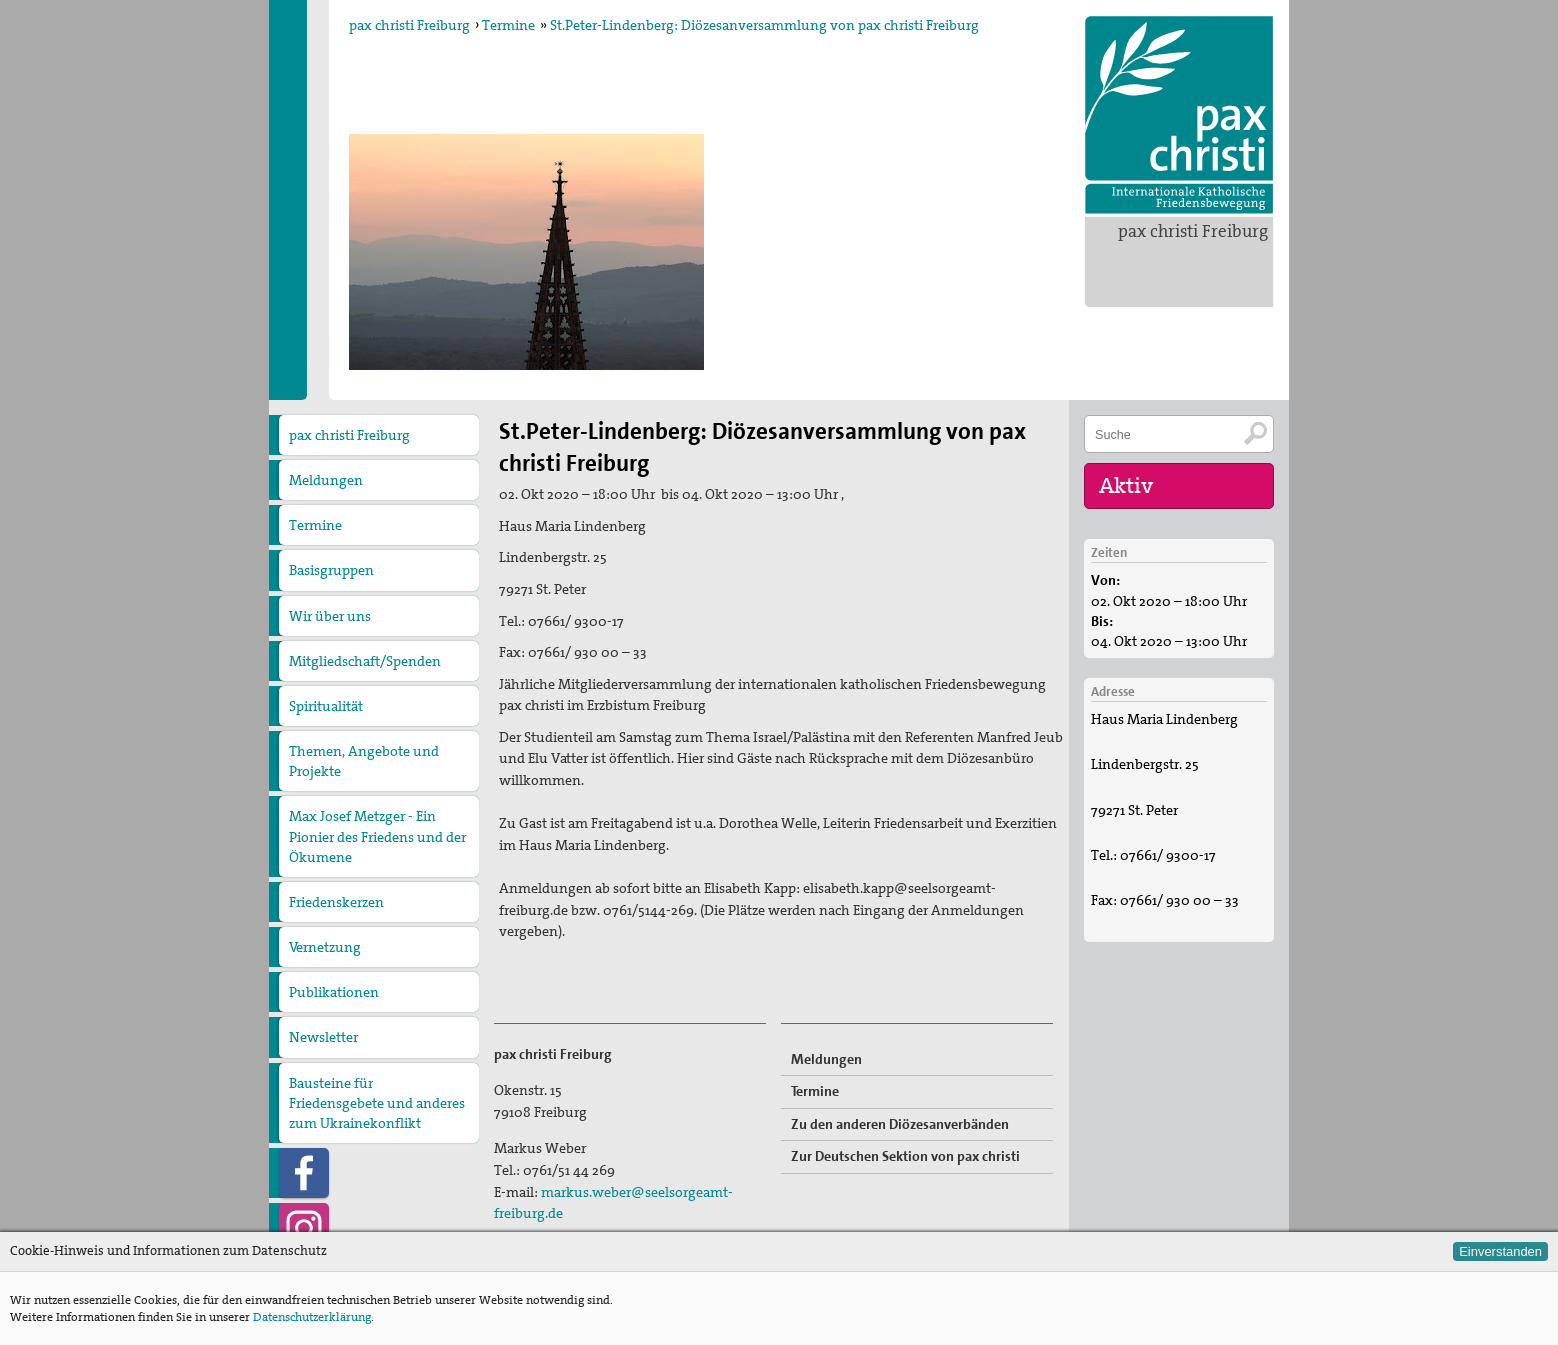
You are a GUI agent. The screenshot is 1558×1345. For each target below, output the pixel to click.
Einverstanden (1500, 1251)
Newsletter (323, 1037)
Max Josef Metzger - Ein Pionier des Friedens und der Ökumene (377, 836)
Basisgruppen (331, 570)
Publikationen (334, 992)
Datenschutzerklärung (312, 1317)
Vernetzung (325, 947)
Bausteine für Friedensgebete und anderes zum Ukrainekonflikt (377, 1103)
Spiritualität (326, 706)
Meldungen (326, 480)
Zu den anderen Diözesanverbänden (900, 1124)
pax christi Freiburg (1193, 231)
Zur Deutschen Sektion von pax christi (905, 1156)
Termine (508, 25)
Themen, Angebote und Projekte (364, 761)
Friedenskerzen (336, 902)
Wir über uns (330, 616)
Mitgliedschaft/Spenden (365, 661)
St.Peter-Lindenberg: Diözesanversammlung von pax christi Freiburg (764, 25)
